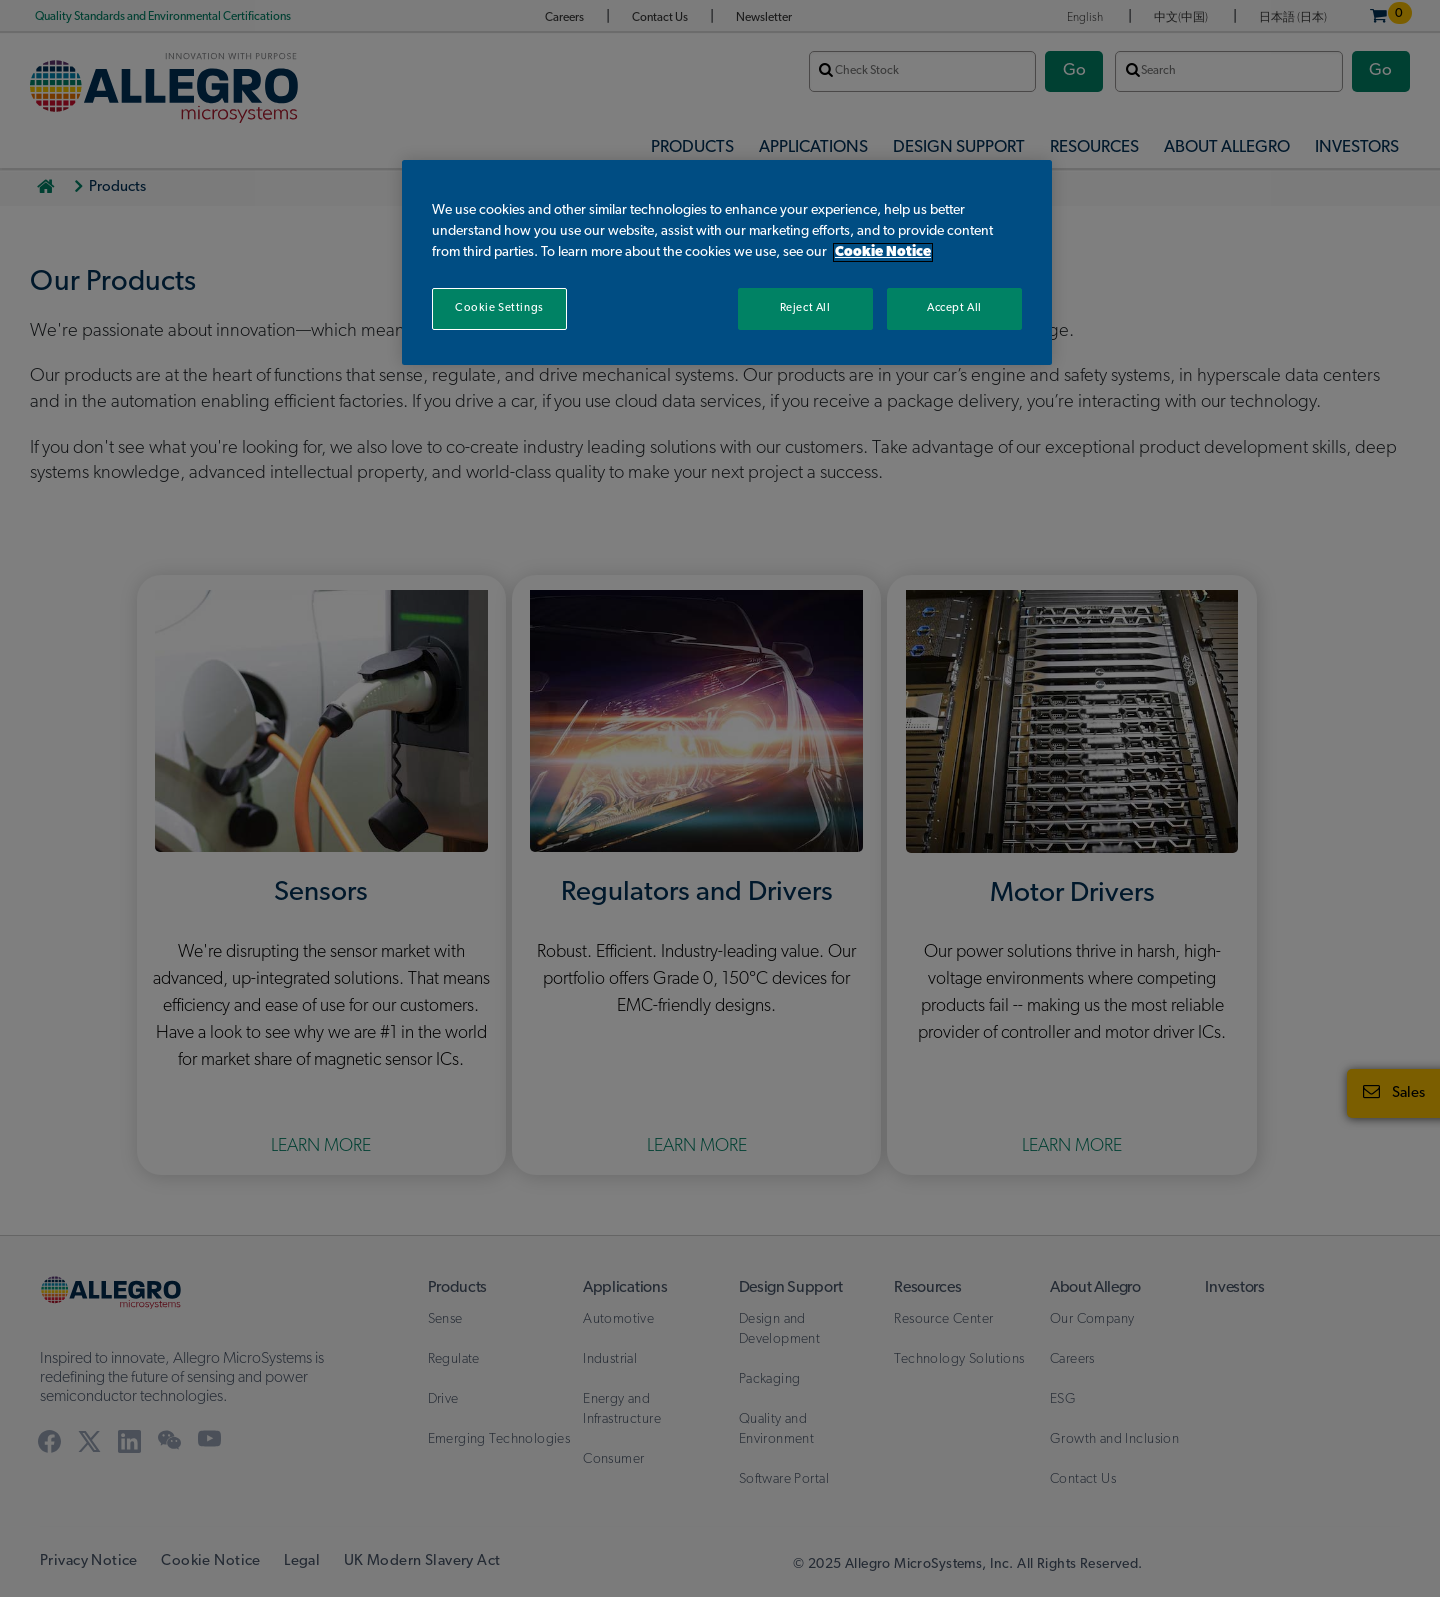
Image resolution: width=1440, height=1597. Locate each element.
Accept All (954, 308)
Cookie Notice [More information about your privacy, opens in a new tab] (883, 252)
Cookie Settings (499, 308)
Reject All (805, 308)
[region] (727, 262)
